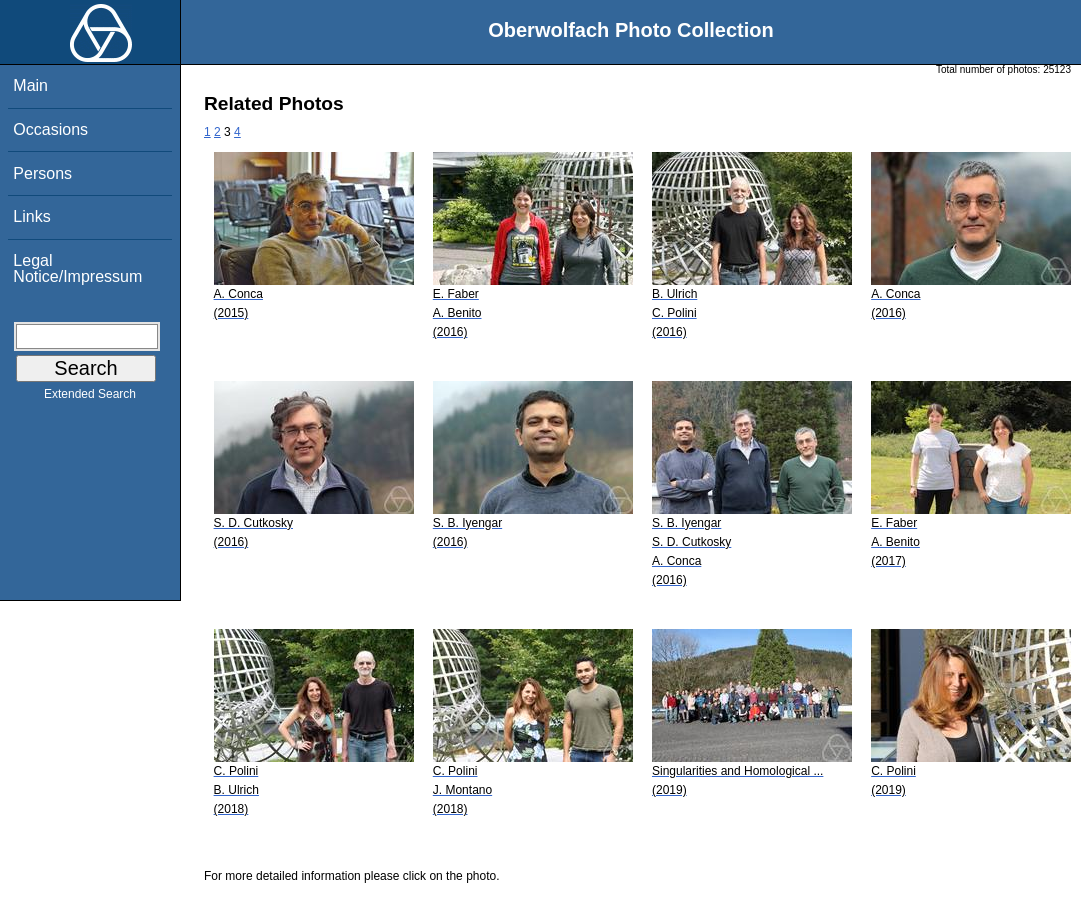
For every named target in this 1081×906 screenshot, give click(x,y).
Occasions (50, 129)
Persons (42, 173)
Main (30, 85)
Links (31, 216)
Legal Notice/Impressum (77, 268)
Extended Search (90, 398)
